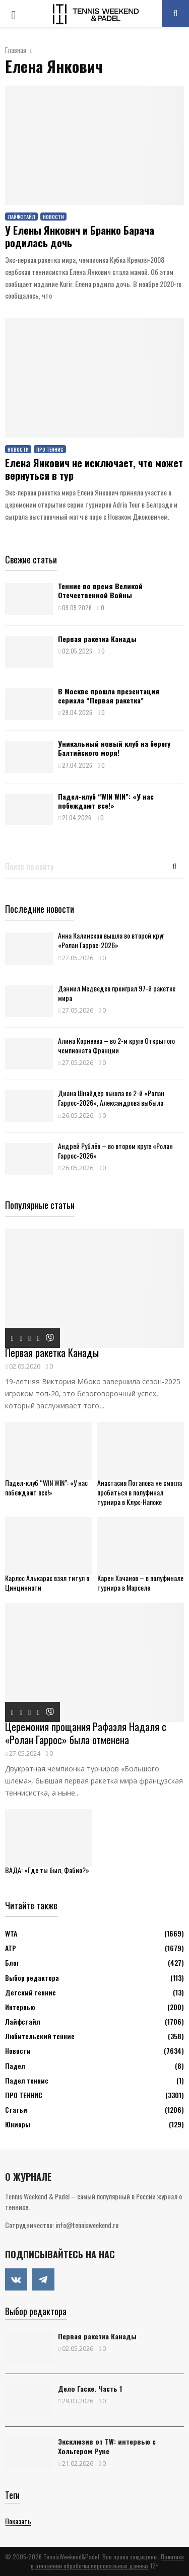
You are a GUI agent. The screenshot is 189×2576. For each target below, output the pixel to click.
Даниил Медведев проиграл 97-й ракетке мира (116, 993)
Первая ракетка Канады (97, 638)
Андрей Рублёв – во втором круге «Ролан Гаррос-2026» (115, 1150)
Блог (12, 1962)
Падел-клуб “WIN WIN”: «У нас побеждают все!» (106, 801)
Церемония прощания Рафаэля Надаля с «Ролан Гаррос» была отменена (85, 1733)
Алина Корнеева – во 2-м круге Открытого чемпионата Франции (116, 1045)
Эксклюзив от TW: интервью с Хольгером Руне (107, 2446)
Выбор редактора (32, 1977)
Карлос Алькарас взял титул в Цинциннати (47, 1582)
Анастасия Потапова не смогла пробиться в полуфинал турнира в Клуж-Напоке (139, 1492)
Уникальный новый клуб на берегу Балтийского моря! (114, 748)
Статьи (16, 2109)
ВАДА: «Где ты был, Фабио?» (47, 1870)
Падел (15, 2065)
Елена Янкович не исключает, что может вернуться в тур (94, 469)
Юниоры (17, 2124)
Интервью (20, 2006)
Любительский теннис (40, 2036)
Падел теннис (26, 2080)
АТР (10, 1948)
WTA (11, 1933)
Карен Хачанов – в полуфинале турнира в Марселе (140, 1582)
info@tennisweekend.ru (86, 2225)
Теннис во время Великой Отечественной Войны (100, 590)
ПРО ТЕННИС (50, 449)
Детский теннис (30, 1992)
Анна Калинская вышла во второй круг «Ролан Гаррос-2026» (111, 940)
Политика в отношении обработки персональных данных (107, 2561)
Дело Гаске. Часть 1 (90, 2388)
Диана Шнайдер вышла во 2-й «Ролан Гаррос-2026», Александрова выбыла (111, 1098)
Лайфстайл (21, 217)
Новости (53, 217)
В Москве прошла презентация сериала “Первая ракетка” (108, 695)
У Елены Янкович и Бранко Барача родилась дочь (79, 236)
